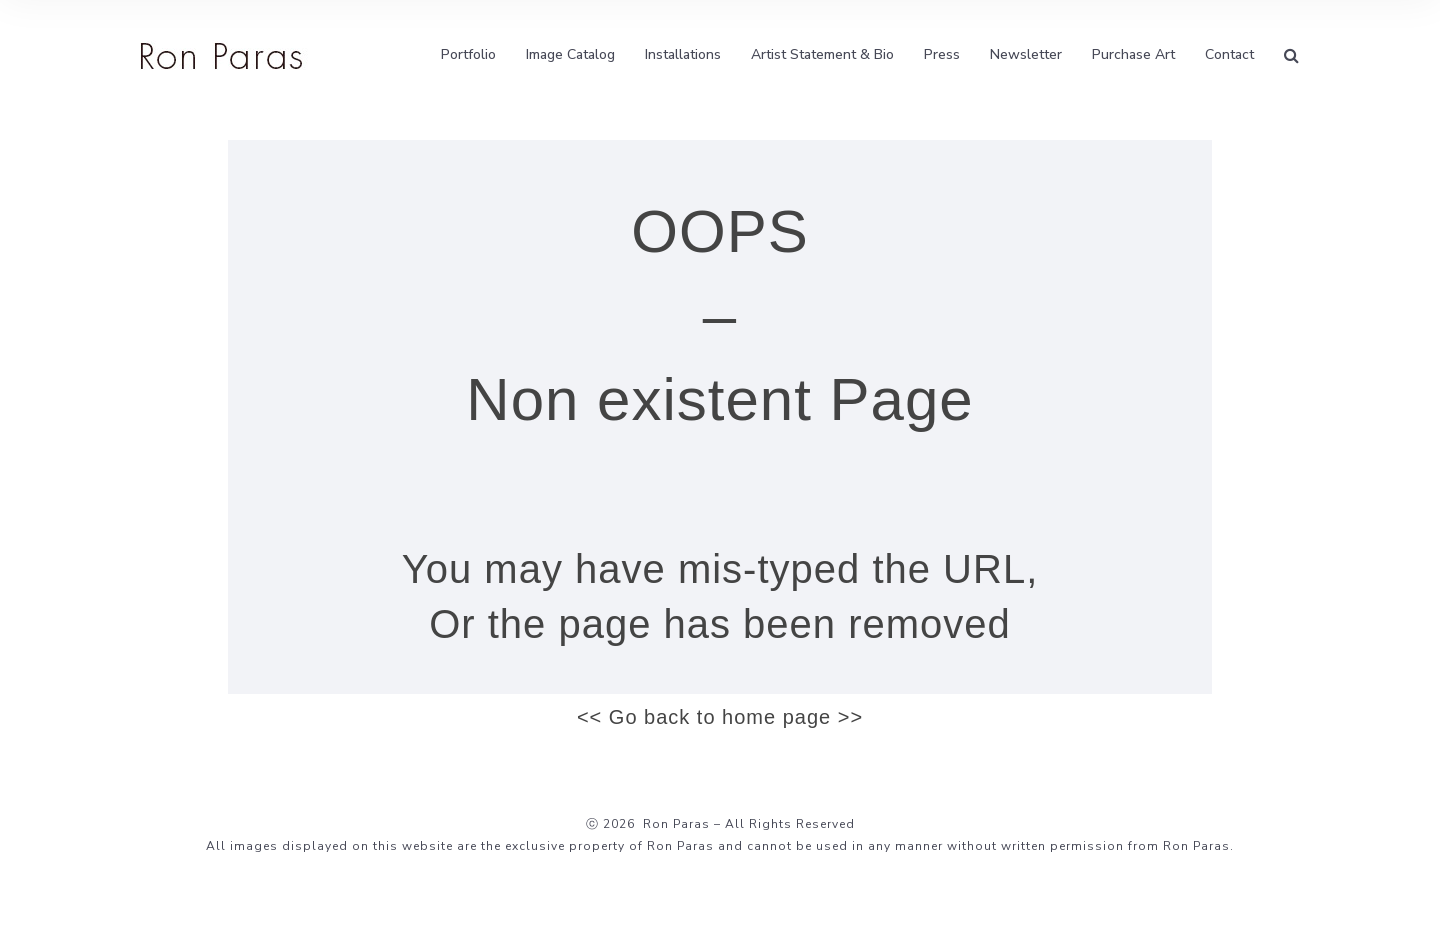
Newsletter (1026, 54)
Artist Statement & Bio (822, 54)
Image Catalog (570, 54)
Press (942, 54)
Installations (683, 54)
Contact (1229, 54)
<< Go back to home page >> (720, 717)
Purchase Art (1133, 54)
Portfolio (468, 54)
